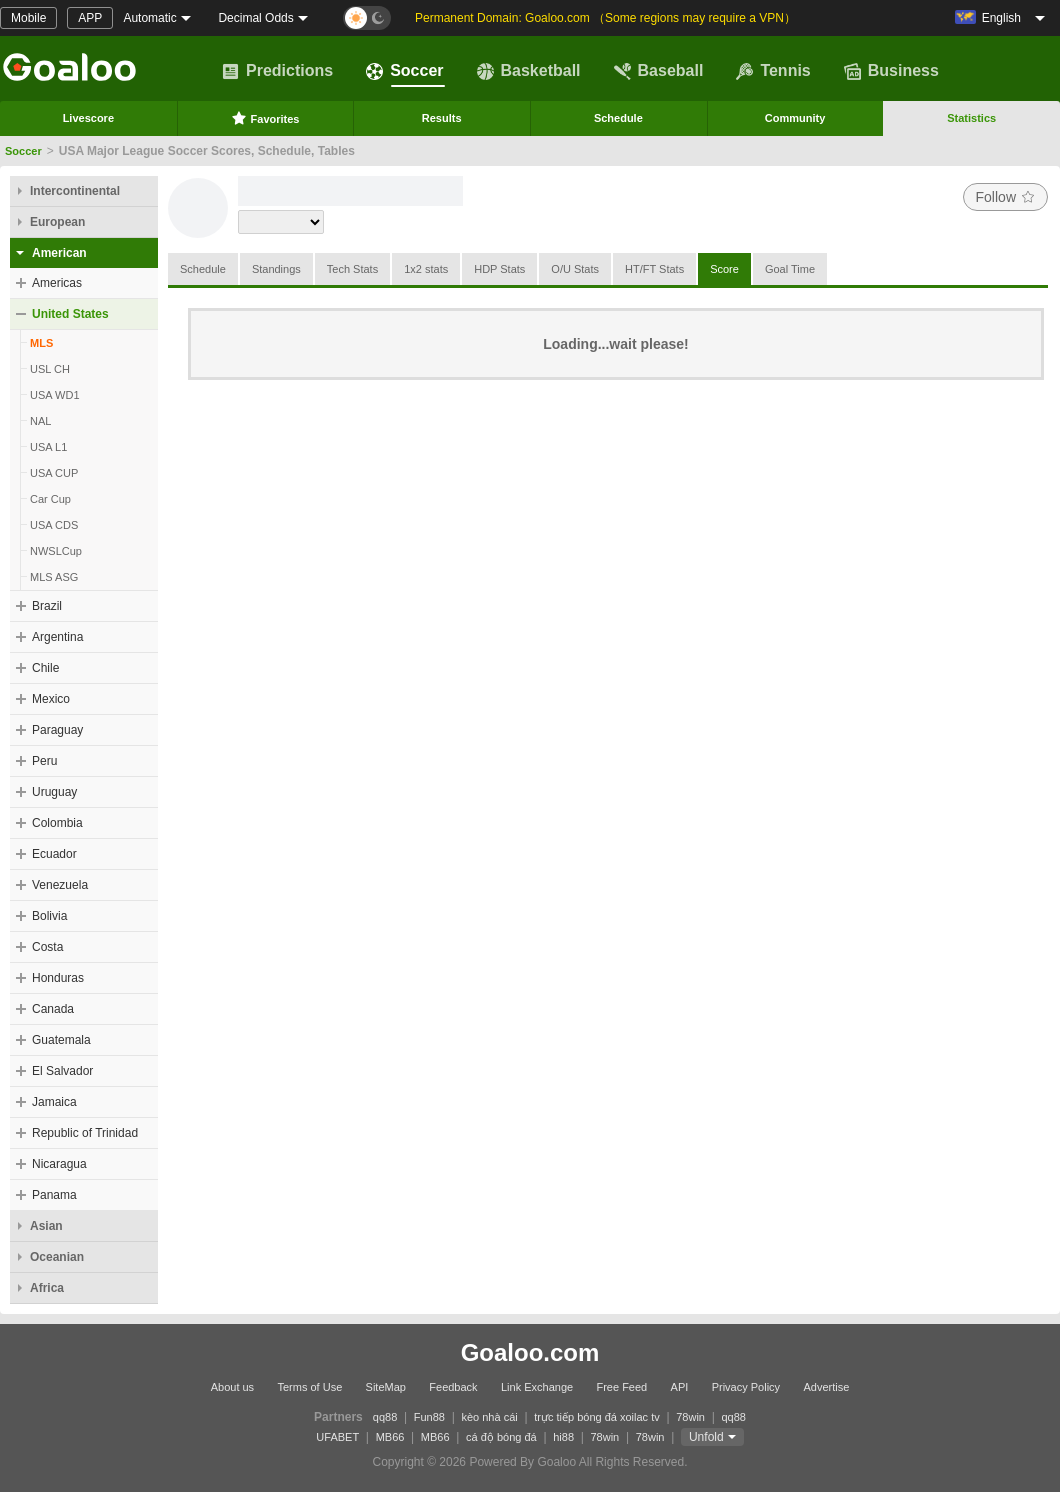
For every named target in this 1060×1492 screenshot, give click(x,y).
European (57, 222)
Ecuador (54, 854)
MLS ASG (54, 577)
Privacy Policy (746, 1387)
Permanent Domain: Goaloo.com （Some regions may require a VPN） (605, 18)
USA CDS (54, 525)
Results (442, 118)
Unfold (706, 1437)
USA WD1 (55, 395)
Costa (47, 947)
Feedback (453, 1387)
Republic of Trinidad (85, 1133)
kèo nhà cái (489, 1417)
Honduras (58, 978)
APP (90, 18)
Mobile (28, 18)
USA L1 (48, 447)
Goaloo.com (530, 1352)
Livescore (88, 118)
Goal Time (790, 269)
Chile (45, 668)
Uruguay (54, 792)
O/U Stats (575, 269)
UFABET (337, 1437)
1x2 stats (426, 269)
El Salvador (62, 1071)
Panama (54, 1195)
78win (690, 1417)
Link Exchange (537, 1387)
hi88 (563, 1437)
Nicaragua (59, 1164)
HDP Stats (499, 269)
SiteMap (386, 1387)
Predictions (277, 71)
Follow (1005, 197)
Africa (47, 1288)
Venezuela (60, 885)
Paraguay (57, 730)
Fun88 (429, 1417)
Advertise (826, 1387)
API (680, 1387)
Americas (57, 283)
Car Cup (50, 499)
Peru (44, 761)
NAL (40, 421)
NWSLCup (56, 551)
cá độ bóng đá (501, 1437)
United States (70, 314)
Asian (46, 1226)
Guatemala (61, 1040)
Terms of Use (309, 1387)
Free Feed (621, 1387)
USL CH (50, 369)
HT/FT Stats (654, 269)
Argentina (57, 637)
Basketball (529, 71)
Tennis (773, 71)
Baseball (659, 71)
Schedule (618, 118)
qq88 (385, 1417)
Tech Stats (352, 269)
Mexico (51, 699)
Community (795, 118)
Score (724, 269)
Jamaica (54, 1102)
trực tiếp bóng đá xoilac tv (597, 1417)
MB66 (390, 1437)
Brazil (47, 606)
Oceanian (57, 1257)
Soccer (404, 71)
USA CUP (54, 473)
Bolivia (49, 916)
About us (232, 1387)
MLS (41, 343)
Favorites (265, 118)
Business (891, 71)
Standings (276, 269)
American (59, 253)
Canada (53, 1009)
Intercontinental (75, 191)
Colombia (57, 823)
